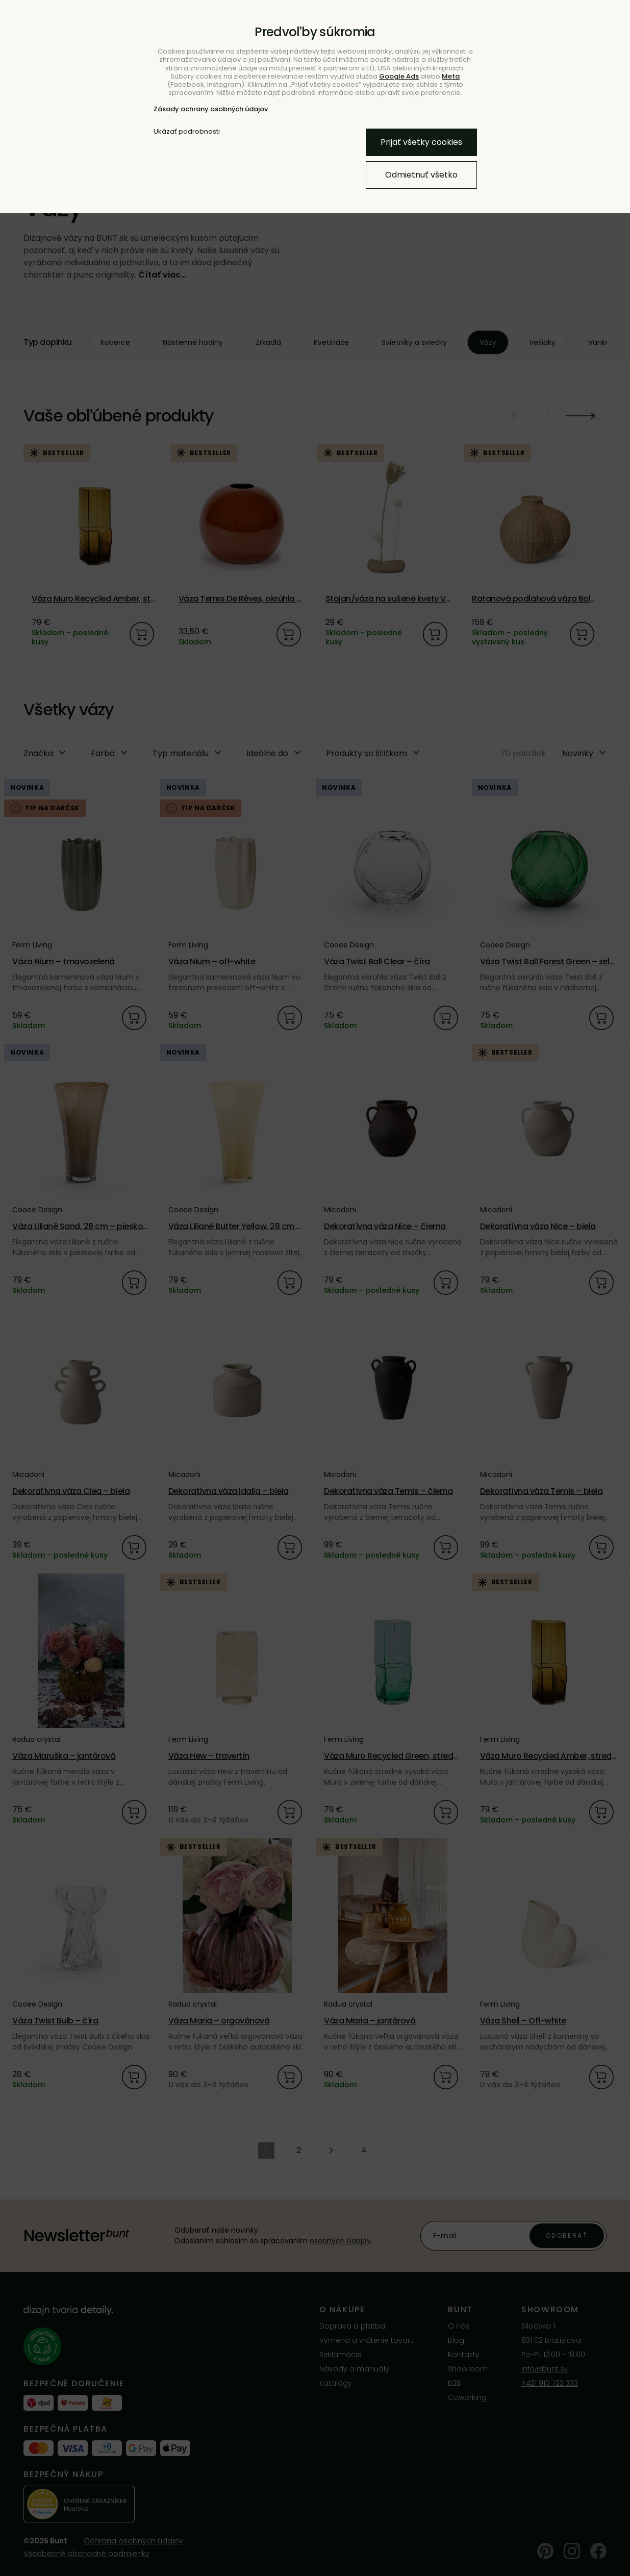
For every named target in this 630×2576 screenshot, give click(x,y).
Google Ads (399, 76)
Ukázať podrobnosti (187, 132)
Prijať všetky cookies (421, 142)
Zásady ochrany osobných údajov (211, 109)
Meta (451, 76)
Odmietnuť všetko (421, 175)
